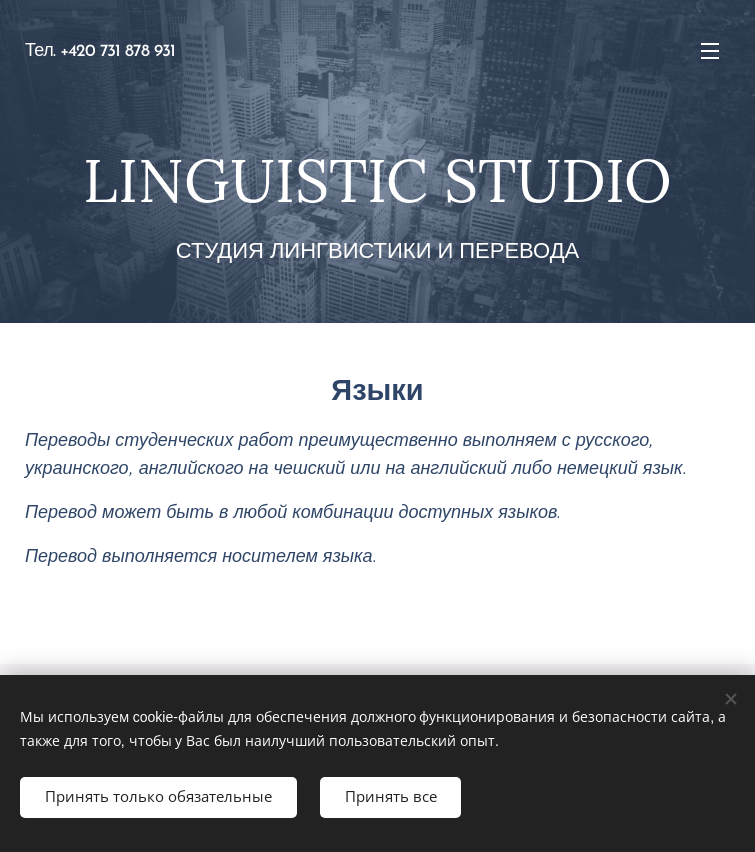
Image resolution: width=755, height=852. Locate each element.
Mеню (710, 51)
